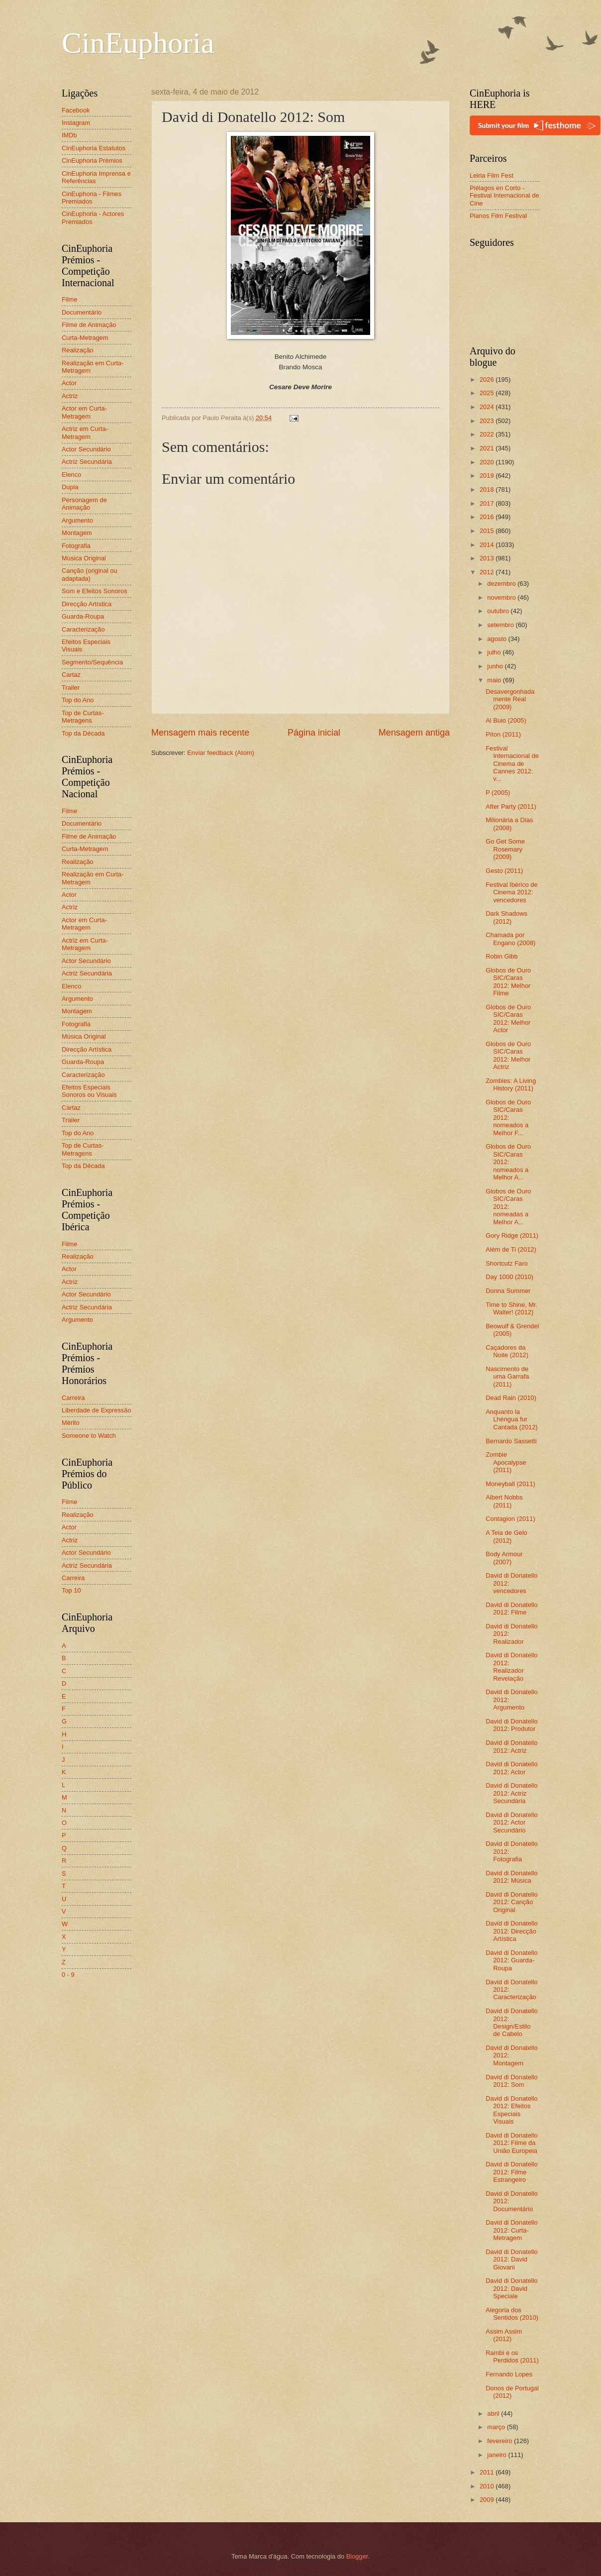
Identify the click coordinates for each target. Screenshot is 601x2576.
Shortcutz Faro (506, 1263)
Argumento (77, 520)
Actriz (70, 396)
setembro (501, 625)
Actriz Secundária (87, 461)
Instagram (76, 122)
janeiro (497, 2455)
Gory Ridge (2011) (512, 1235)
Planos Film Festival (498, 215)
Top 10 (71, 1590)
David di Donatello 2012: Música (512, 1876)
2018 (488, 489)
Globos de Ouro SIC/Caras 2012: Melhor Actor (508, 1018)
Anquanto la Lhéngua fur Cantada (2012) (511, 1419)
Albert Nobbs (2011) (504, 1501)
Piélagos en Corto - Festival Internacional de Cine (504, 195)
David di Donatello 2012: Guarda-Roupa (512, 1960)
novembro (502, 597)
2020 (488, 462)
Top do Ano (78, 700)
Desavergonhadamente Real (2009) (510, 699)
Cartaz (71, 674)
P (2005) (498, 792)
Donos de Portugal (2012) (512, 2391)
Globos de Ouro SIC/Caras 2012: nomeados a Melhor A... (508, 1162)
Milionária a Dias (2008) (509, 823)
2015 (488, 531)
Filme (69, 299)
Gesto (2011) (504, 870)
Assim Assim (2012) (504, 2335)
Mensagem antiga (414, 733)
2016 (488, 517)
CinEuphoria (138, 42)
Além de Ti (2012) (511, 1249)
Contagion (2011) (510, 1518)
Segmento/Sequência (92, 662)
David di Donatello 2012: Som (512, 2080)
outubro (498, 611)
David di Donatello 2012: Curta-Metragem (512, 2230)
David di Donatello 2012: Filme (512, 1608)
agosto (497, 639)
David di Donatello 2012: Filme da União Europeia (512, 2143)
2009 (488, 2499)
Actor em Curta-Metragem (84, 412)
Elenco (71, 474)
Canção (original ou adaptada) (89, 574)
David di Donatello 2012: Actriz (512, 1746)
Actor (69, 383)
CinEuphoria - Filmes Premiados (91, 197)
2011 (488, 2472)
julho (494, 652)
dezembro (502, 583)
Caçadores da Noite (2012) (507, 1351)
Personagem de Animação (84, 503)
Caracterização (83, 629)
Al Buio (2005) (506, 720)
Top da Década (83, 733)
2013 (488, 558)
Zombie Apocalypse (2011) (506, 1462)
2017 (488, 503)
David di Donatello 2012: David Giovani (512, 2259)
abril (494, 2413)
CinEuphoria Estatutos (93, 148)
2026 (488, 379)
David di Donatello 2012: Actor (512, 1767)
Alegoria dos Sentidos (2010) (512, 2313)
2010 (488, 2486)
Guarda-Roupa (83, 616)
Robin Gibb (501, 956)
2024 (488, 407)
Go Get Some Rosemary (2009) (505, 849)
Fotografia (76, 545)
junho (495, 666)
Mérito (71, 1422)
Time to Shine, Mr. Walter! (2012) (511, 1308)
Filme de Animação (89, 324)
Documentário (81, 312)
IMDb (69, 135)
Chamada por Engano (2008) (510, 938)
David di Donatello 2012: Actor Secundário (512, 1822)
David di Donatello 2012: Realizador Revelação (512, 1666)
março (496, 2427)
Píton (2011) (503, 734)
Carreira (73, 1397)
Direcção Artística (86, 604)
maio (494, 680)
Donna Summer (508, 1290)
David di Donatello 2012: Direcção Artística (512, 1931)
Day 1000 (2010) (509, 1277)
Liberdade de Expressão (96, 1410)
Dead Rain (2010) (511, 1397)
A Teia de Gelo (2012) (506, 1536)
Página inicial (314, 733)
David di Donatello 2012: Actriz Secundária (512, 1793)
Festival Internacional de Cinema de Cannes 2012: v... (512, 764)
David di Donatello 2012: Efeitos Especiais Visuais (512, 2110)
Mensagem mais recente (200, 733)
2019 (488, 475)
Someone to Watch (89, 1435)
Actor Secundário (86, 449)
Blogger (357, 2556)
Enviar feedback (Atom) (220, 752)
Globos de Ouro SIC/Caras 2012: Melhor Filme (508, 981)
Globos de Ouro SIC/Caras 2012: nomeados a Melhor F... (508, 1117)
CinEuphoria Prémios (92, 160)
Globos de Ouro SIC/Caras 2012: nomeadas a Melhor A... (508, 1206)
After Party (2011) (511, 806)
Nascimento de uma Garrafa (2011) (507, 1376)
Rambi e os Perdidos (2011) (512, 2356)
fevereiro (500, 2441)
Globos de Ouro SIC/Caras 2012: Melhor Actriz (508, 1055)
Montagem (77, 533)
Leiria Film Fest (491, 175)
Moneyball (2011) (510, 1484)
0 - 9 (68, 1974)
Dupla (70, 487)
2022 (488, 434)
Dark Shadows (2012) (506, 917)
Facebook (76, 110)
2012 (488, 572)
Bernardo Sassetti (511, 1441)
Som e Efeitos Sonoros (94, 591)
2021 (488, 448)
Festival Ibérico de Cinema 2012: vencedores (511, 892)
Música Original (84, 558)
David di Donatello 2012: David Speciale (512, 2288)
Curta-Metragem (85, 337)
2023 (488, 421)
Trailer (71, 687)
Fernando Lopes (509, 2374)
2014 (488, 544)
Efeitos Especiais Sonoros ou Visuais (89, 1090)
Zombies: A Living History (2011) (511, 1084)
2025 (488, 393)
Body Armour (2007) (504, 1557)
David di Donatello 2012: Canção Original (512, 1902)
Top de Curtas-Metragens (82, 716)
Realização (78, 350)
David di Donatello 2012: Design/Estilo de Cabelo (512, 2022)
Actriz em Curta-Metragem (85, 432)
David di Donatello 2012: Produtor (512, 1724)
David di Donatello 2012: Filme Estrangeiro (512, 2171)
